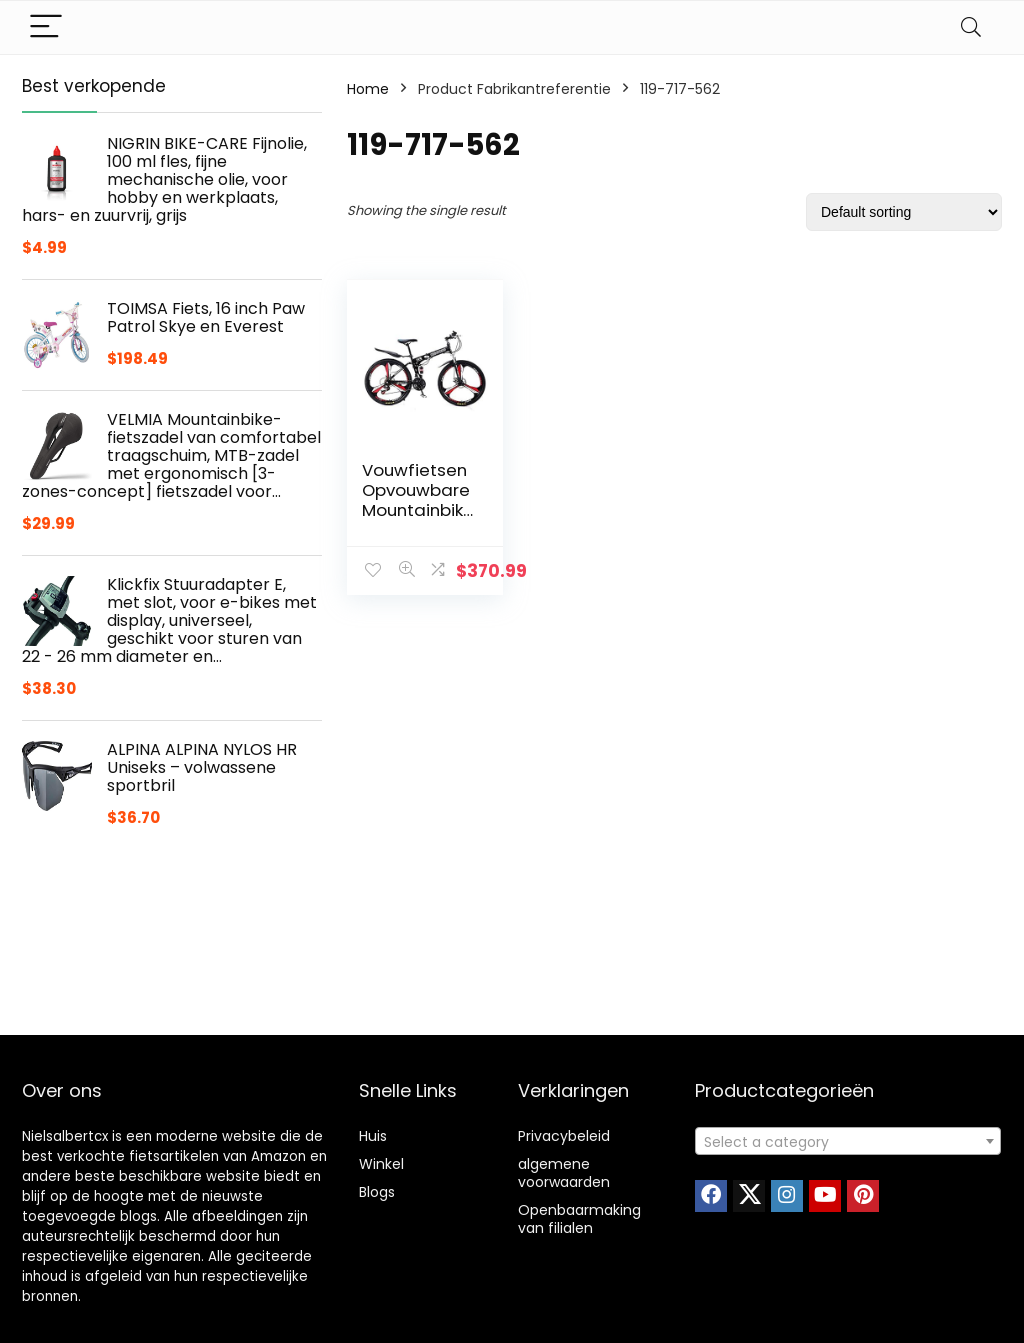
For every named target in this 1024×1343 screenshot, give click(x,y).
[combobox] (848, 1141)
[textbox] (848, 1142)
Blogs (377, 1192)
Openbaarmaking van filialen (579, 1219)
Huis (373, 1136)
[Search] (971, 27)
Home (368, 89)
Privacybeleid (564, 1136)
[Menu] (46, 27)
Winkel (381, 1164)
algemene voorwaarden (564, 1173)
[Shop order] (904, 212)
